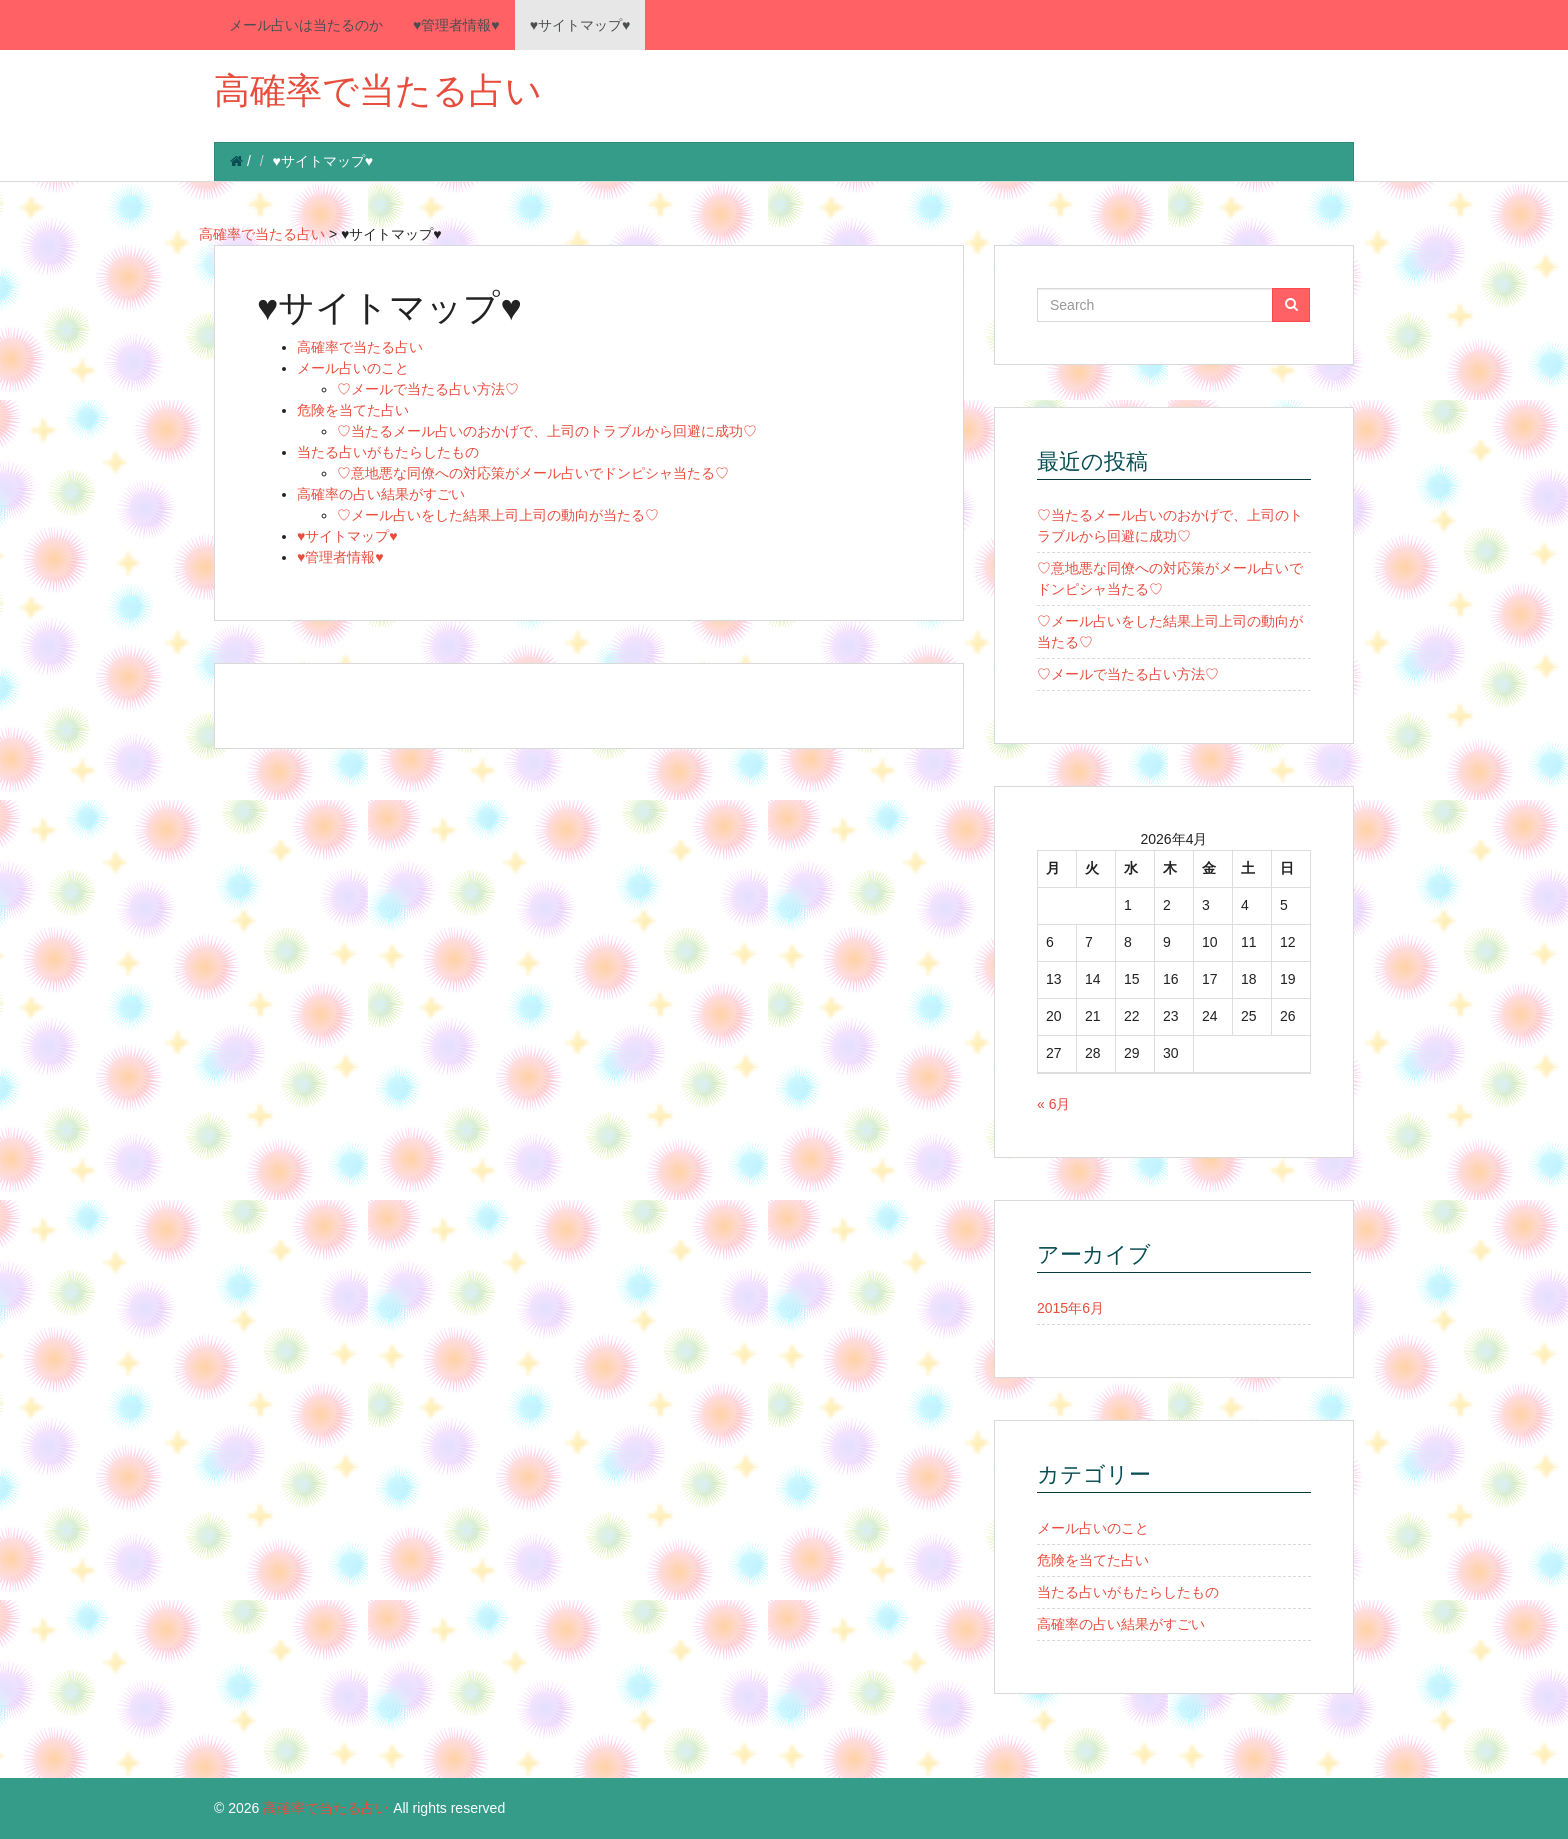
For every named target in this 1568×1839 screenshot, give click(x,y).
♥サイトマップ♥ (580, 25)
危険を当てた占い (353, 410)
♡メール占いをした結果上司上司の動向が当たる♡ (498, 515)
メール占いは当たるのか (306, 25)
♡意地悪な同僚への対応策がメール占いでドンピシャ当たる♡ (533, 473)
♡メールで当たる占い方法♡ (428, 389)
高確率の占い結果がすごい (381, 494)
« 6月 (1053, 1104)
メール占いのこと (353, 368)
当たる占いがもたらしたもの (388, 452)
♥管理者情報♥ (456, 25)
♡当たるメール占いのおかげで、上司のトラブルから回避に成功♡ (547, 431)
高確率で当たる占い (378, 90)
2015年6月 (1070, 1308)
